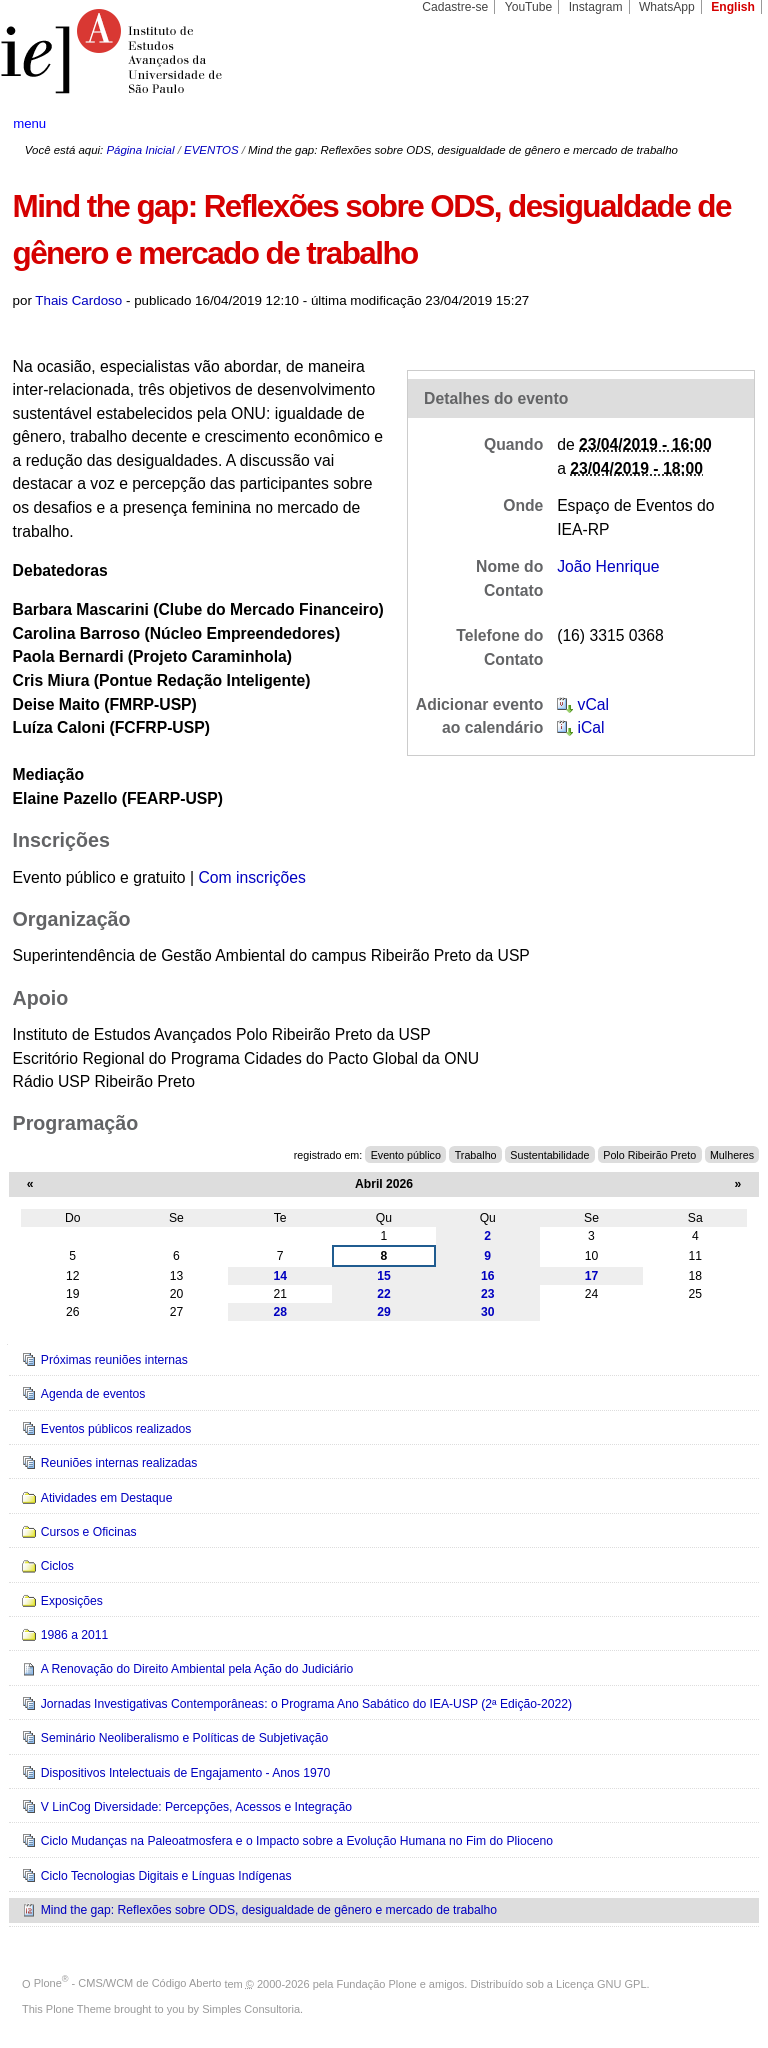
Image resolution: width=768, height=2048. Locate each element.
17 (592, 1276)
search (714, 124)
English (733, 7)
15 (384, 1276)
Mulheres (732, 1155)
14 (280, 1276)
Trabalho (476, 1155)
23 (488, 1294)
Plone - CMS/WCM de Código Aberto (128, 1983)
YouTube (529, 7)
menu (29, 123)
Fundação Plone (377, 1983)
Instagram (596, 7)
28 (280, 1312)
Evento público (406, 1155)
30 (488, 1312)
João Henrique (608, 566)
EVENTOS (211, 150)
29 (384, 1312)
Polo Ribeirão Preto (649, 1155)
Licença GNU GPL (601, 1983)
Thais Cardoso (78, 300)
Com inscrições (251, 877)
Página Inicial (140, 150)
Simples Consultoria (251, 2009)
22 (384, 1294)
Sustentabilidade (549, 1155)
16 (488, 1276)
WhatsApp (667, 7)
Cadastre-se (455, 7)
